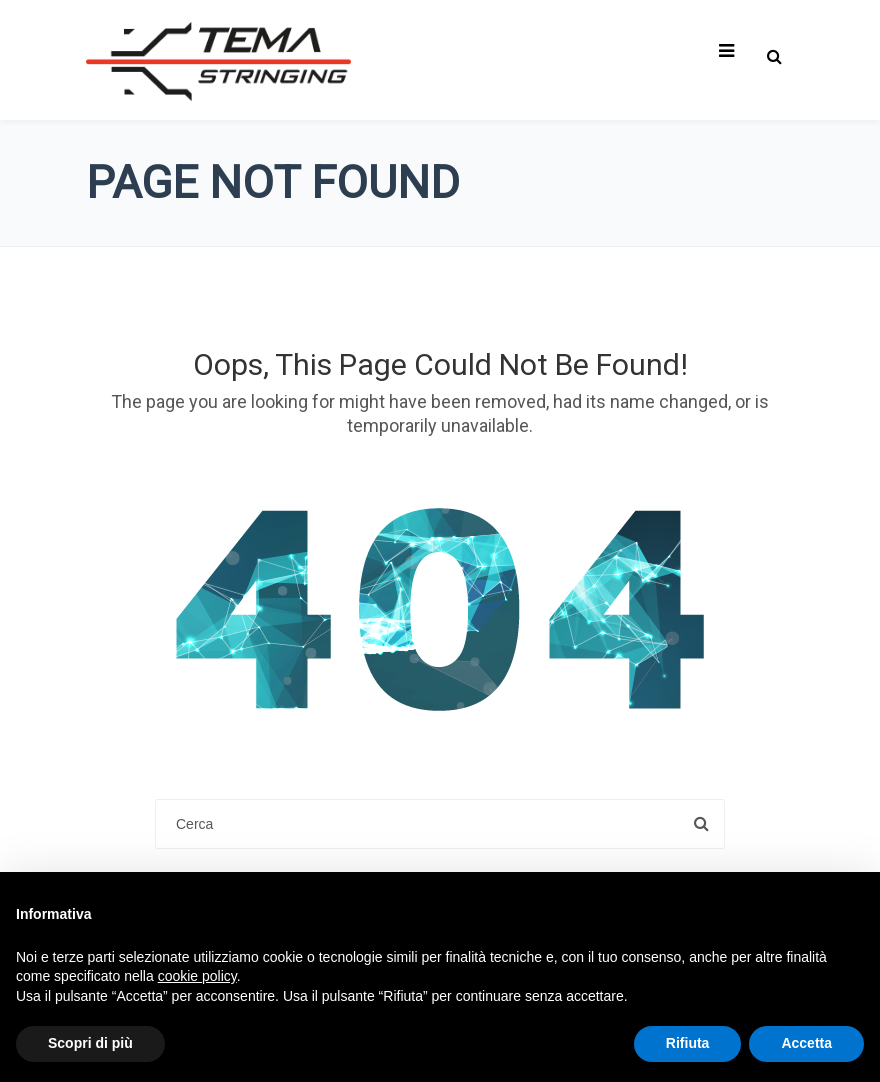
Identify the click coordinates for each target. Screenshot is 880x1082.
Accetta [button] (806, 1043)
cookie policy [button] (197, 976)
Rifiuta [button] (688, 1043)
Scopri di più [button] (90, 1043)
